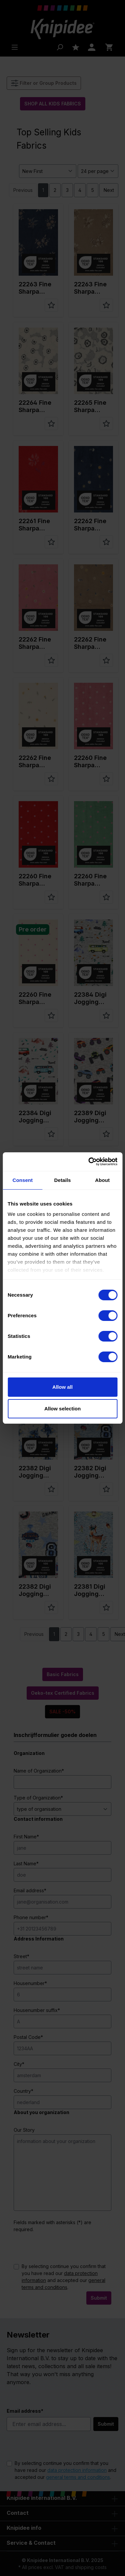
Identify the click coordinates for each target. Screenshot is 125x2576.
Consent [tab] (22, 1180)
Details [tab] (62, 1180)
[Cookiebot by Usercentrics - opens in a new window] (89, 1161)
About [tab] (102, 1180)
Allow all (62, 1387)
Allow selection (62, 1408)
